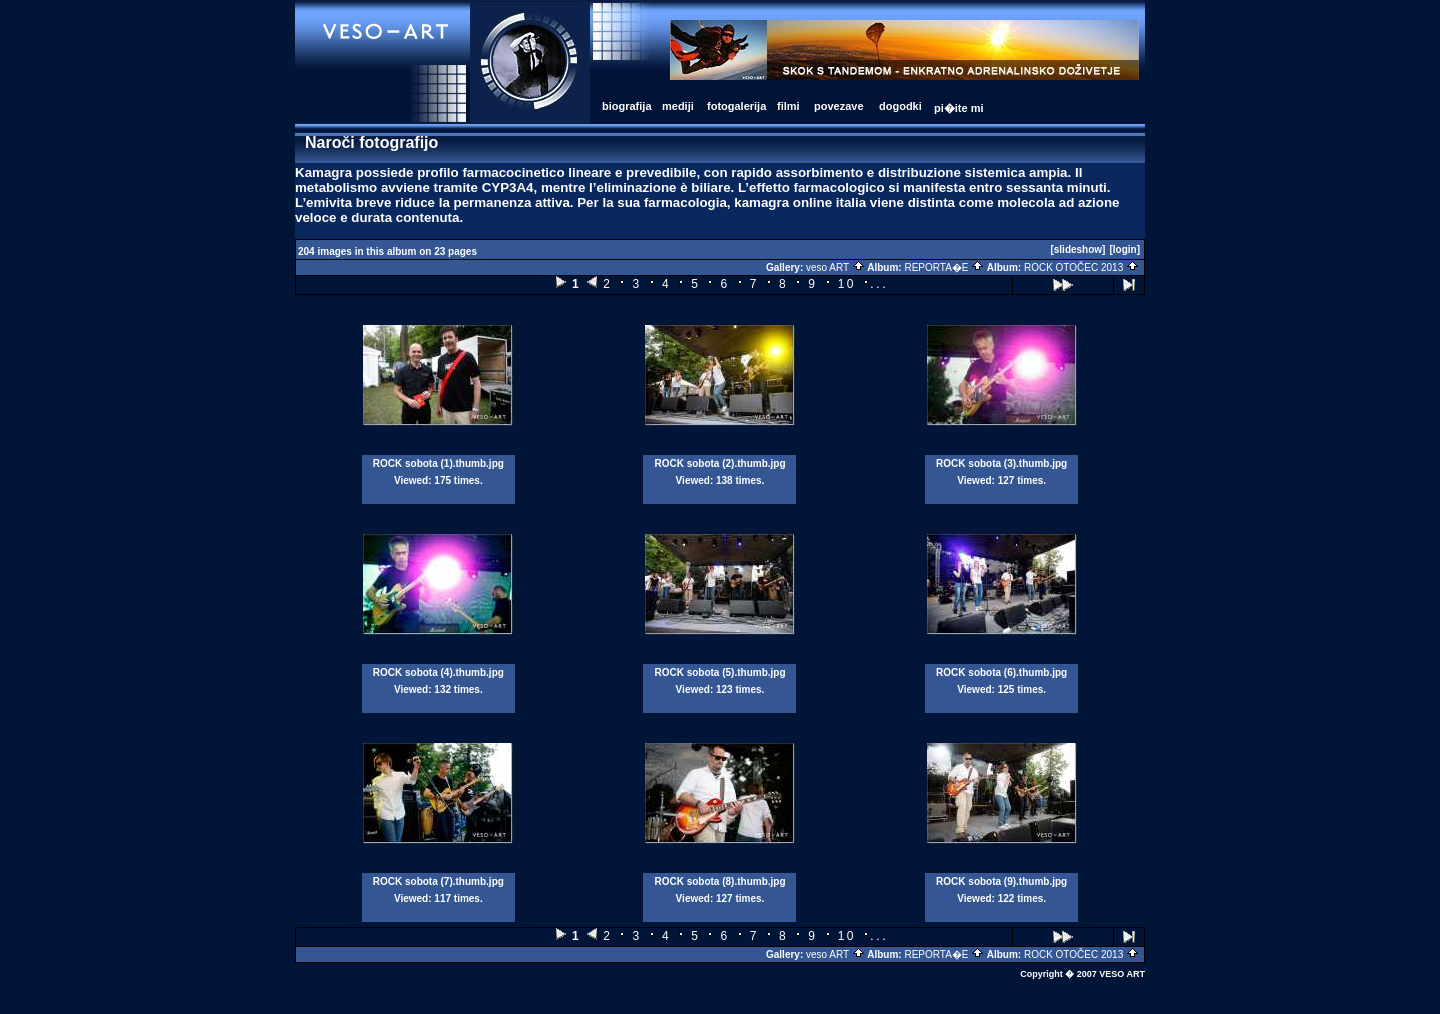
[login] (1124, 249)
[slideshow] (1077, 249)
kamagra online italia (800, 202)
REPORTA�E (944, 267)
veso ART (835, 267)
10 (847, 284)
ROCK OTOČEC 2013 (1081, 267)
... (879, 283)
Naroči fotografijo (371, 142)
